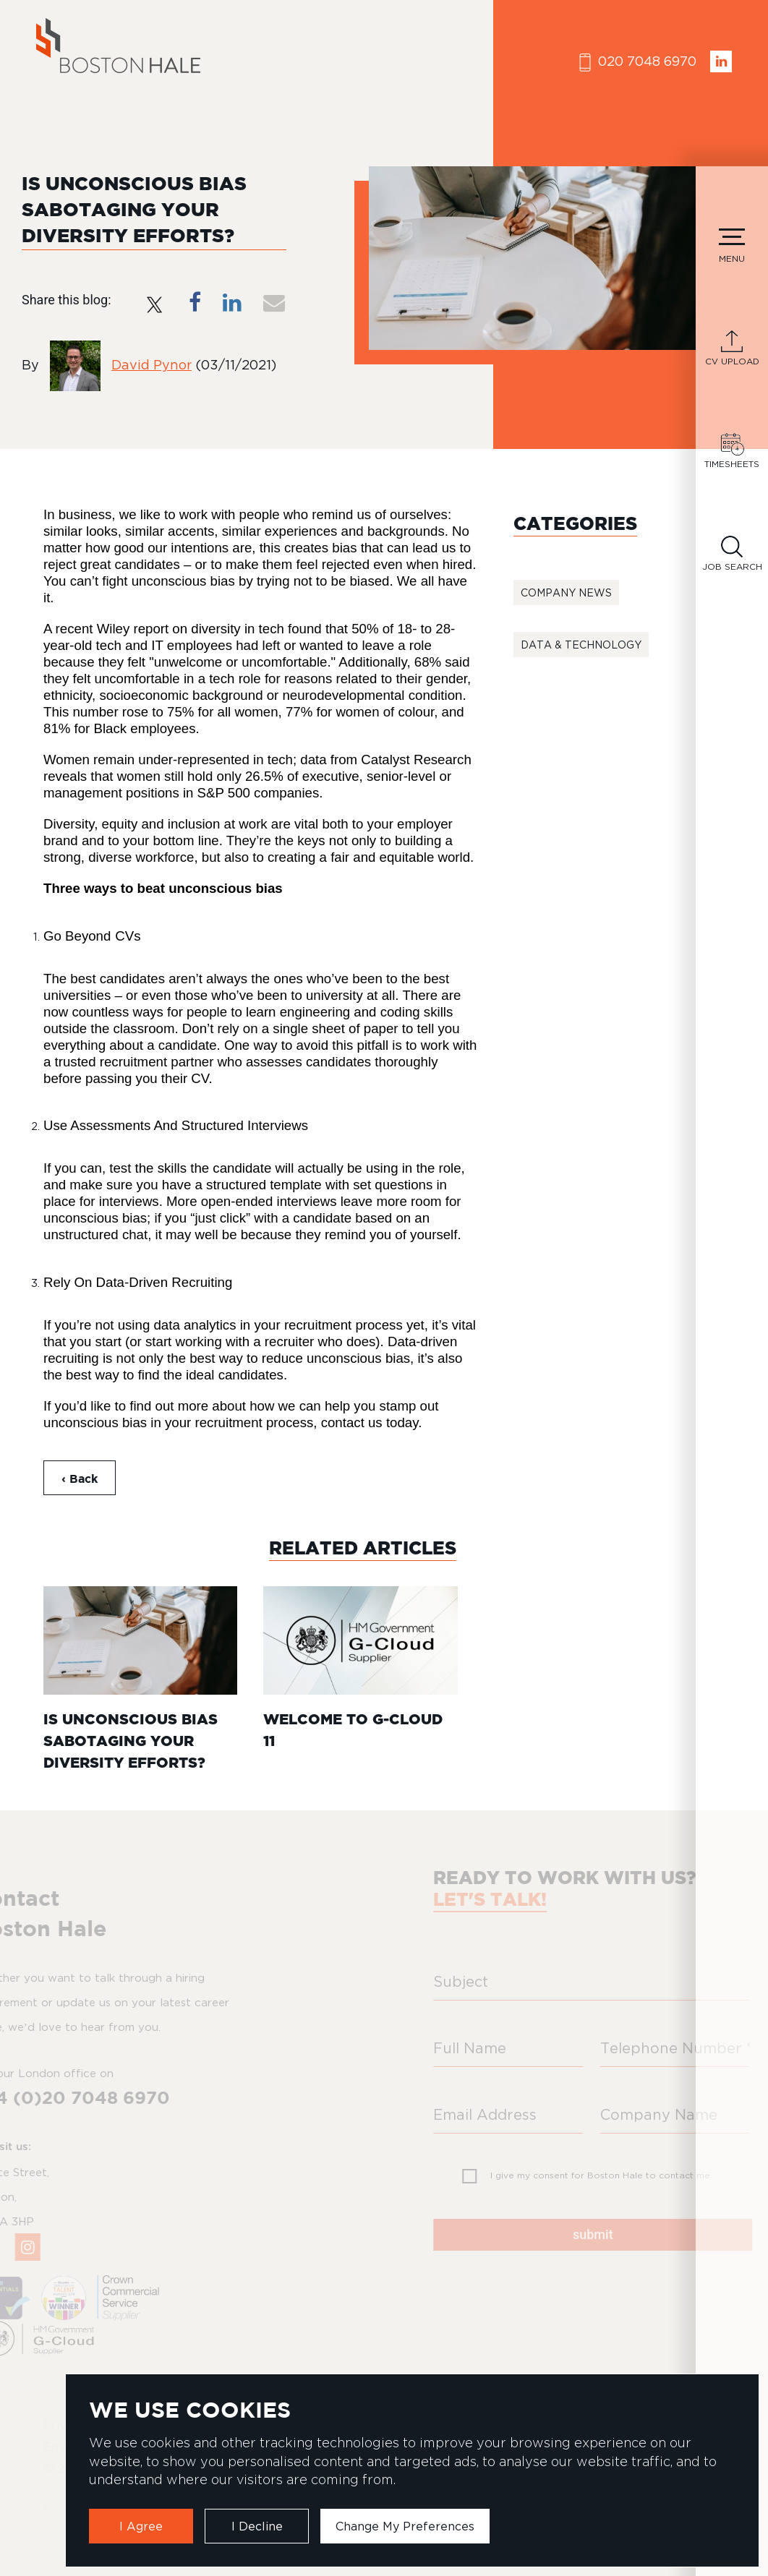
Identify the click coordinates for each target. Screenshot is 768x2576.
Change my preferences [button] (405, 2526)
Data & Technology (581, 644)
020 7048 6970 (637, 63)
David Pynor (151, 365)
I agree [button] (141, 2526)
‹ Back (79, 1478)
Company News (566, 592)
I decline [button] (257, 2526)
